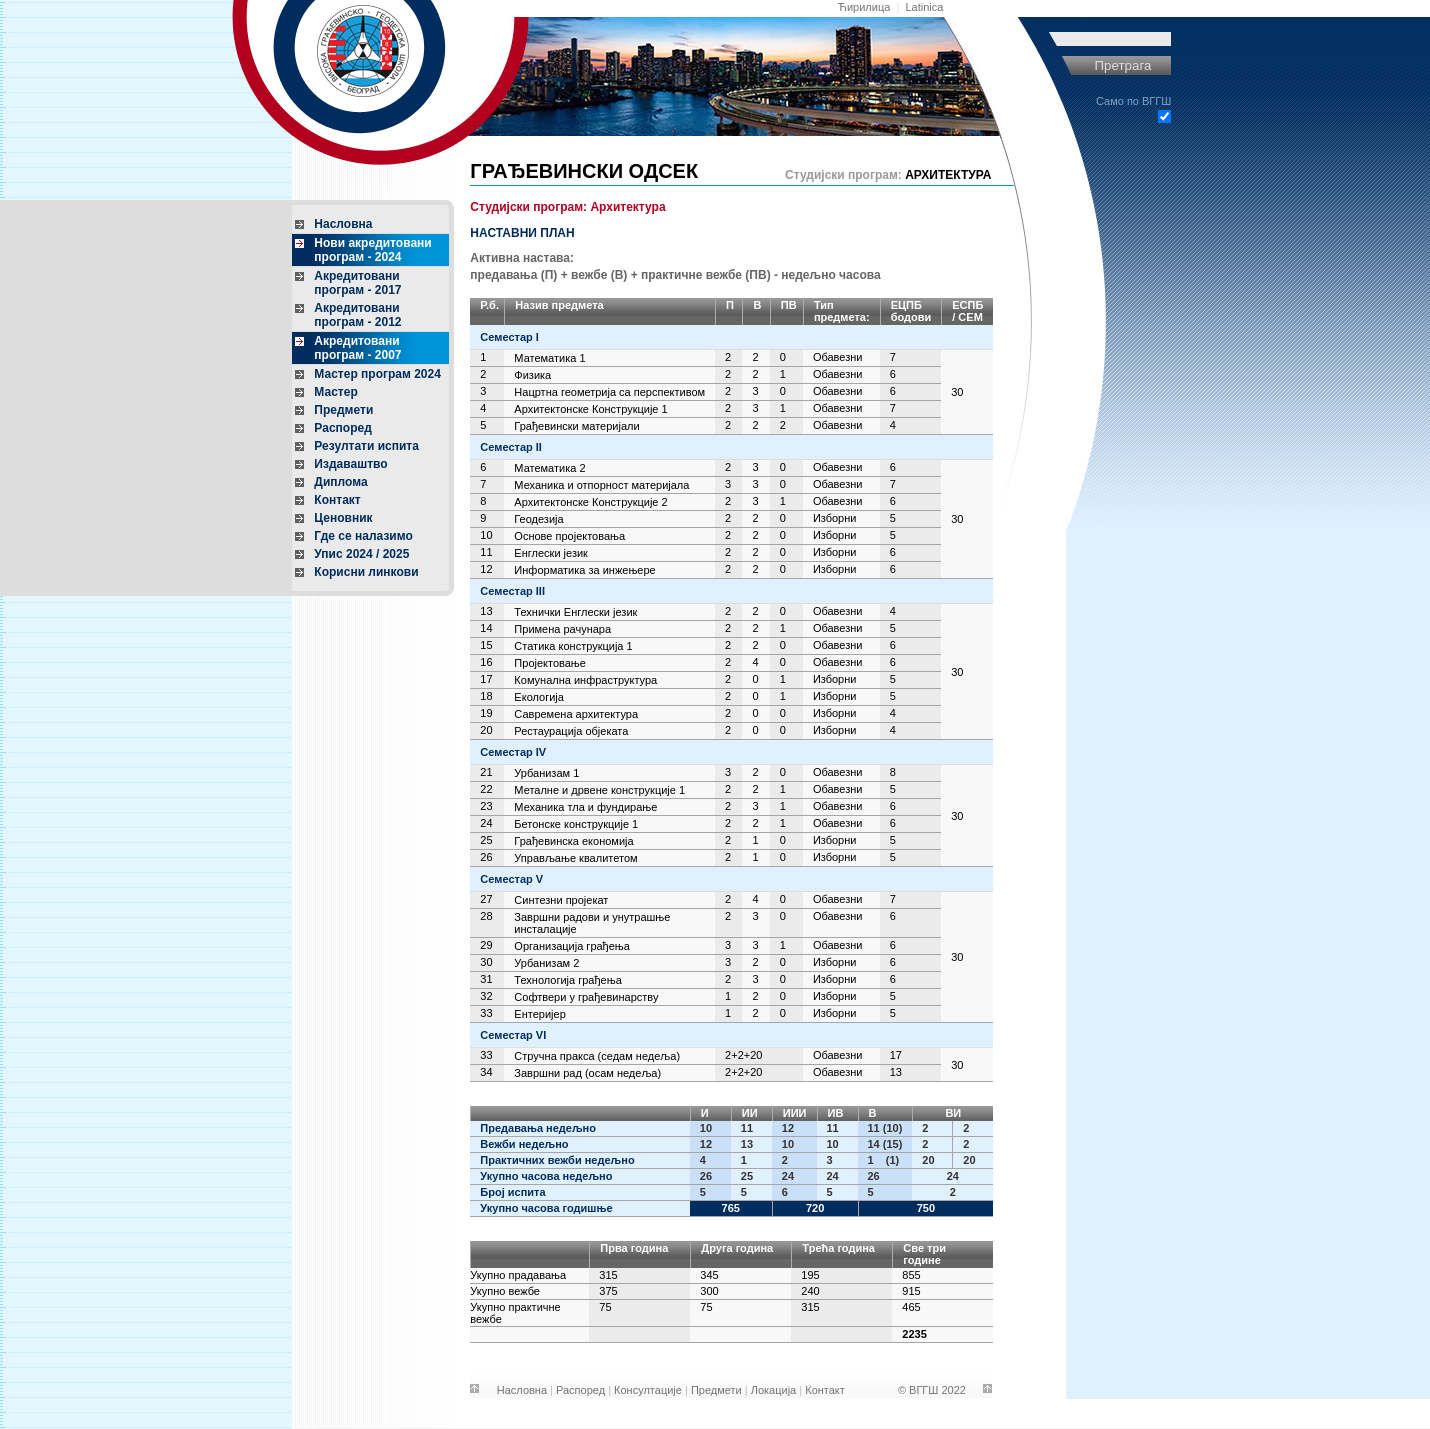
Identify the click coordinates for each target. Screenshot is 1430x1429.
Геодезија (538, 519)
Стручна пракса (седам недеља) (597, 1056)
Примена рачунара (562, 629)
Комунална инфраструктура (585, 680)
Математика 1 (549, 358)
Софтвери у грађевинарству (586, 997)
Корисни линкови (366, 572)
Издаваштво (350, 464)
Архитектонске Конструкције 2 (590, 502)
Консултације (648, 1390)
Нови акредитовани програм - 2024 (372, 250)
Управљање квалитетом (575, 858)
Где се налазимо (363, 536)
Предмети (343, 410)
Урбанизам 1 (546, 773)
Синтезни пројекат (561, 900)
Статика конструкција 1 (573, 646)
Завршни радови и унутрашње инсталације (592, 923)
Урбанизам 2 (546, 963)
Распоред (342, 428)
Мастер (335, 392)
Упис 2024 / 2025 (361, 554)
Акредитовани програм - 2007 (357, 348)
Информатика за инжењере (584, 570)
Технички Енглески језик (575, 612)
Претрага (1122, 65)
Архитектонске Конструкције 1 (590, 409)
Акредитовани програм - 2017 (357, 283)
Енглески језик (551, 553)
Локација (774, 1390)
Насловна (343, 224)
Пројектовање (550, 663)
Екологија (539, 697)
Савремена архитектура (576, 714)
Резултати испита (366, 446)
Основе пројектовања (569, 536)
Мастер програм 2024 (377, 374)
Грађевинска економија (573, 841)
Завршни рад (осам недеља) (587, 1073)
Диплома (340, 482)
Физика (532, 375)
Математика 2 (549, 468)
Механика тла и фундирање (585, 807)
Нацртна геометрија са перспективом (609, 392)
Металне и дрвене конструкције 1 (599, 790)
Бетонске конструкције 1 (576, 824)
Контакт (337, 500)
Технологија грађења (567, 980)
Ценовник (343, 518)
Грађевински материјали (576, 426)
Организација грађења (572, 946)
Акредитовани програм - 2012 (357, 315)
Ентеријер (539, 1014)
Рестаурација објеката (571, 731)
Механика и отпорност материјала (601, 485)
